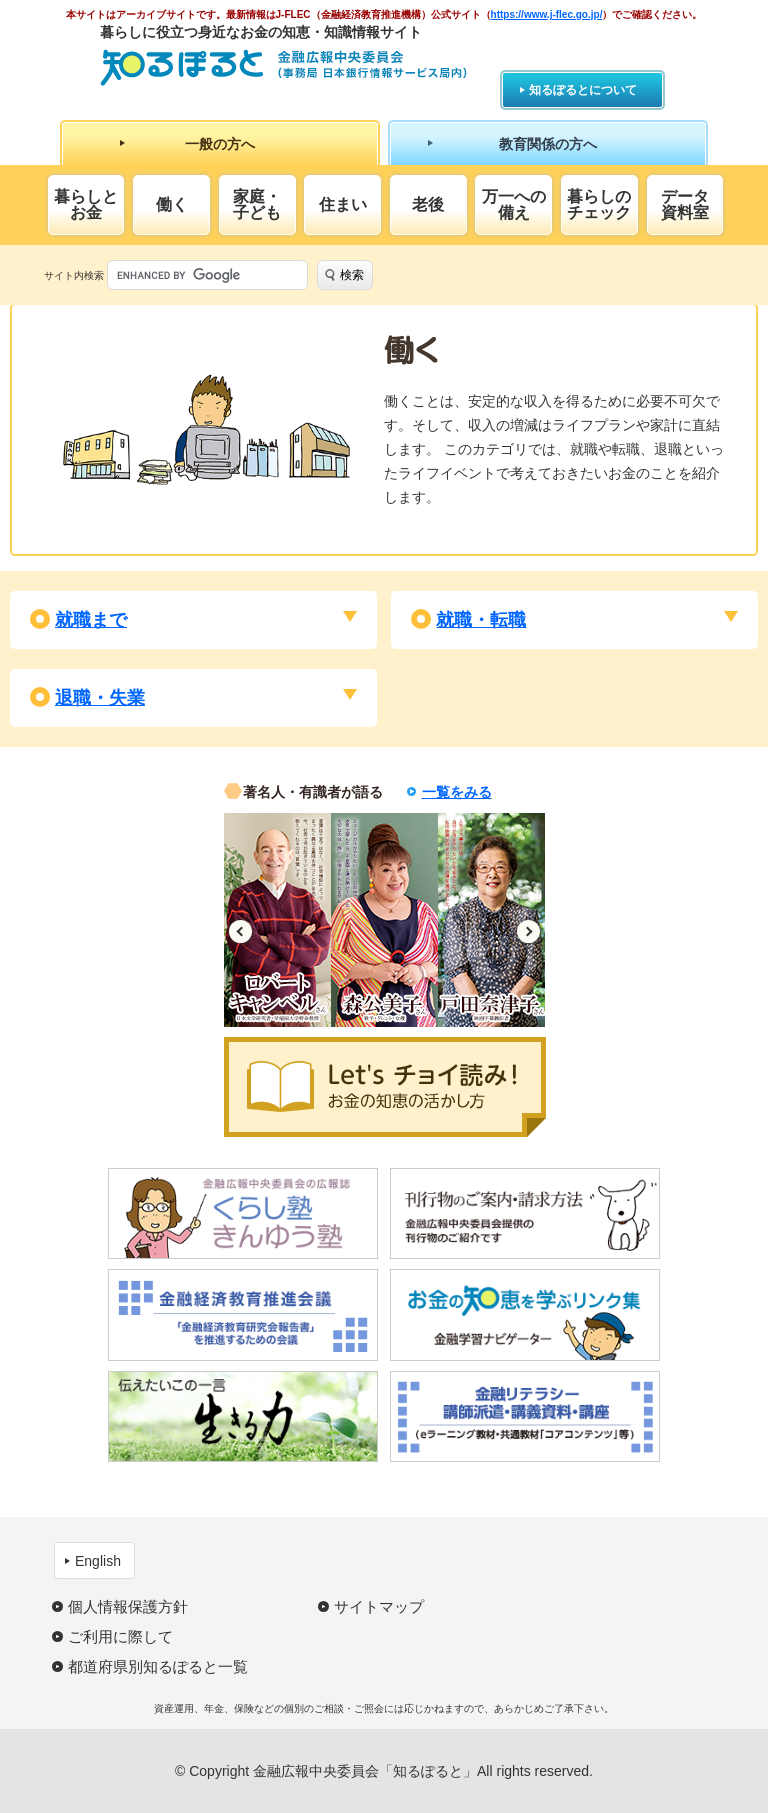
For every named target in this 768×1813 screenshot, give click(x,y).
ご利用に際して (120, 1636)
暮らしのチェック (599, 204)
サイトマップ (379, 1606)
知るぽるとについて (583, 90)
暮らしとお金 (86, 204)
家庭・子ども (257, 204)
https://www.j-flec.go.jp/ (547, 14)
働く (172, 204)
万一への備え (514, 204)
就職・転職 (481, 620)
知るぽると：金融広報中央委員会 (283, 67)
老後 (428, 204)
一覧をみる (457, 792)
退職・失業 (100, 698)
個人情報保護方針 (128, 1606)
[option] (277, 920)
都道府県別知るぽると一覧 (158, 1666)
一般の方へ (220, 144)
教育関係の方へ (548, 144)
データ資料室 (685, 204)
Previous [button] (240, 931)
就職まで (91, 620)
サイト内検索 (74, 275)
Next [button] (528, 931)
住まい (343, 204)
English (98, 1561)
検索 (352, 275)
